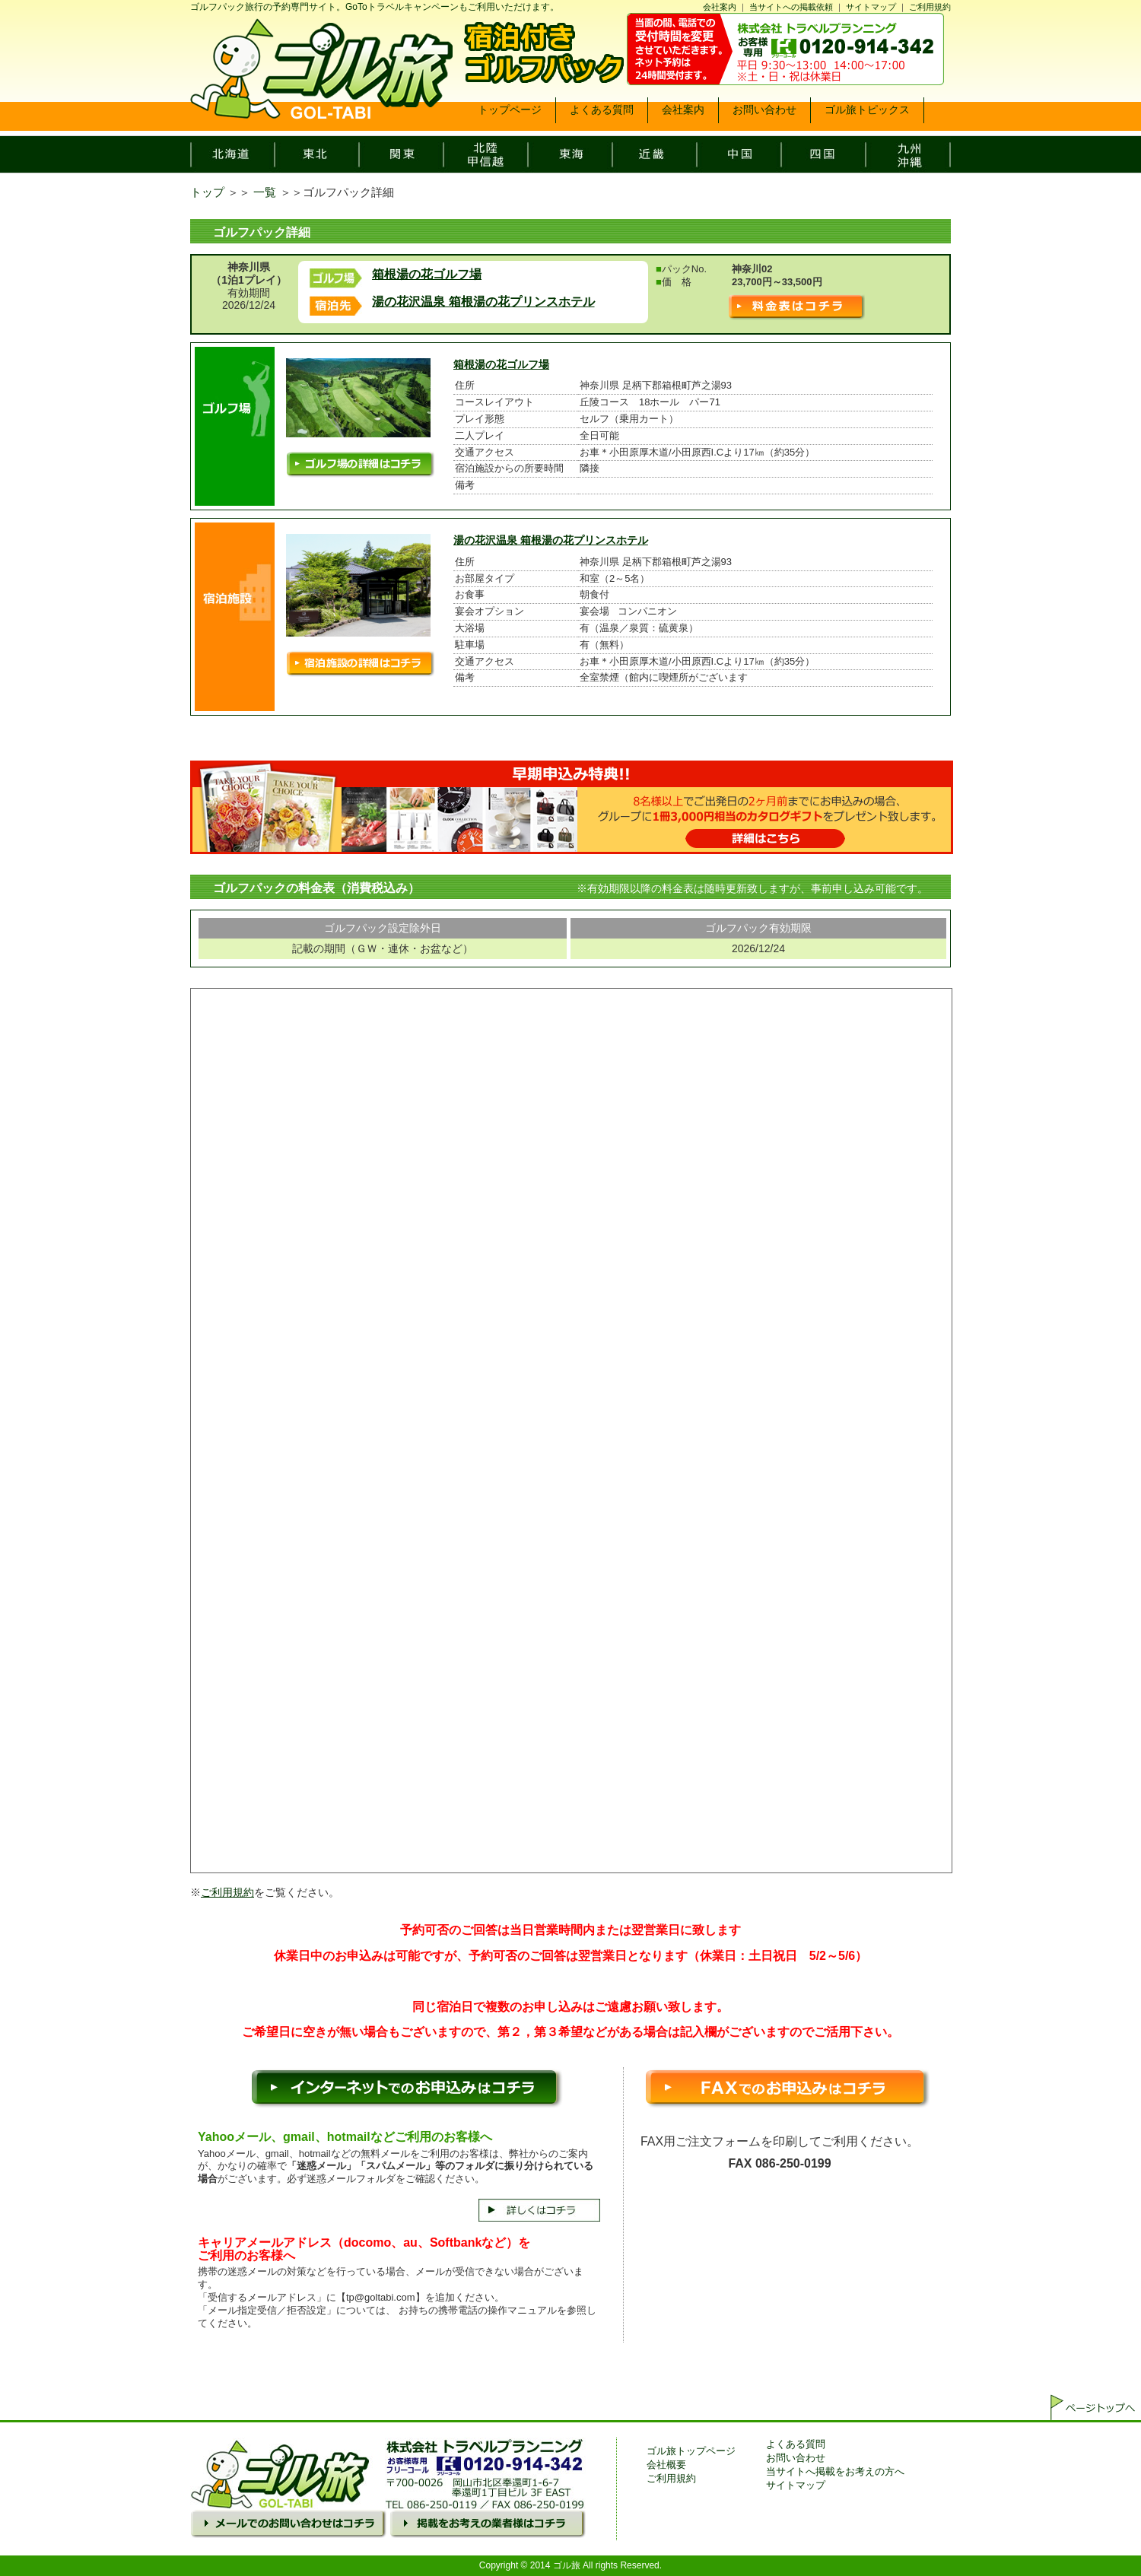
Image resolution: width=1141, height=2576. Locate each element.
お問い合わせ (795, 2457)
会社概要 (666, 2464)
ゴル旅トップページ (691, 2451)
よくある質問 (795, 2444)
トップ (207, 192)
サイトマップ (871, 6)
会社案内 (719, 6)
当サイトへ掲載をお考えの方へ (835, 2471)
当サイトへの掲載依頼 (791, 6)
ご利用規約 (930, 6)
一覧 (264, 192)
